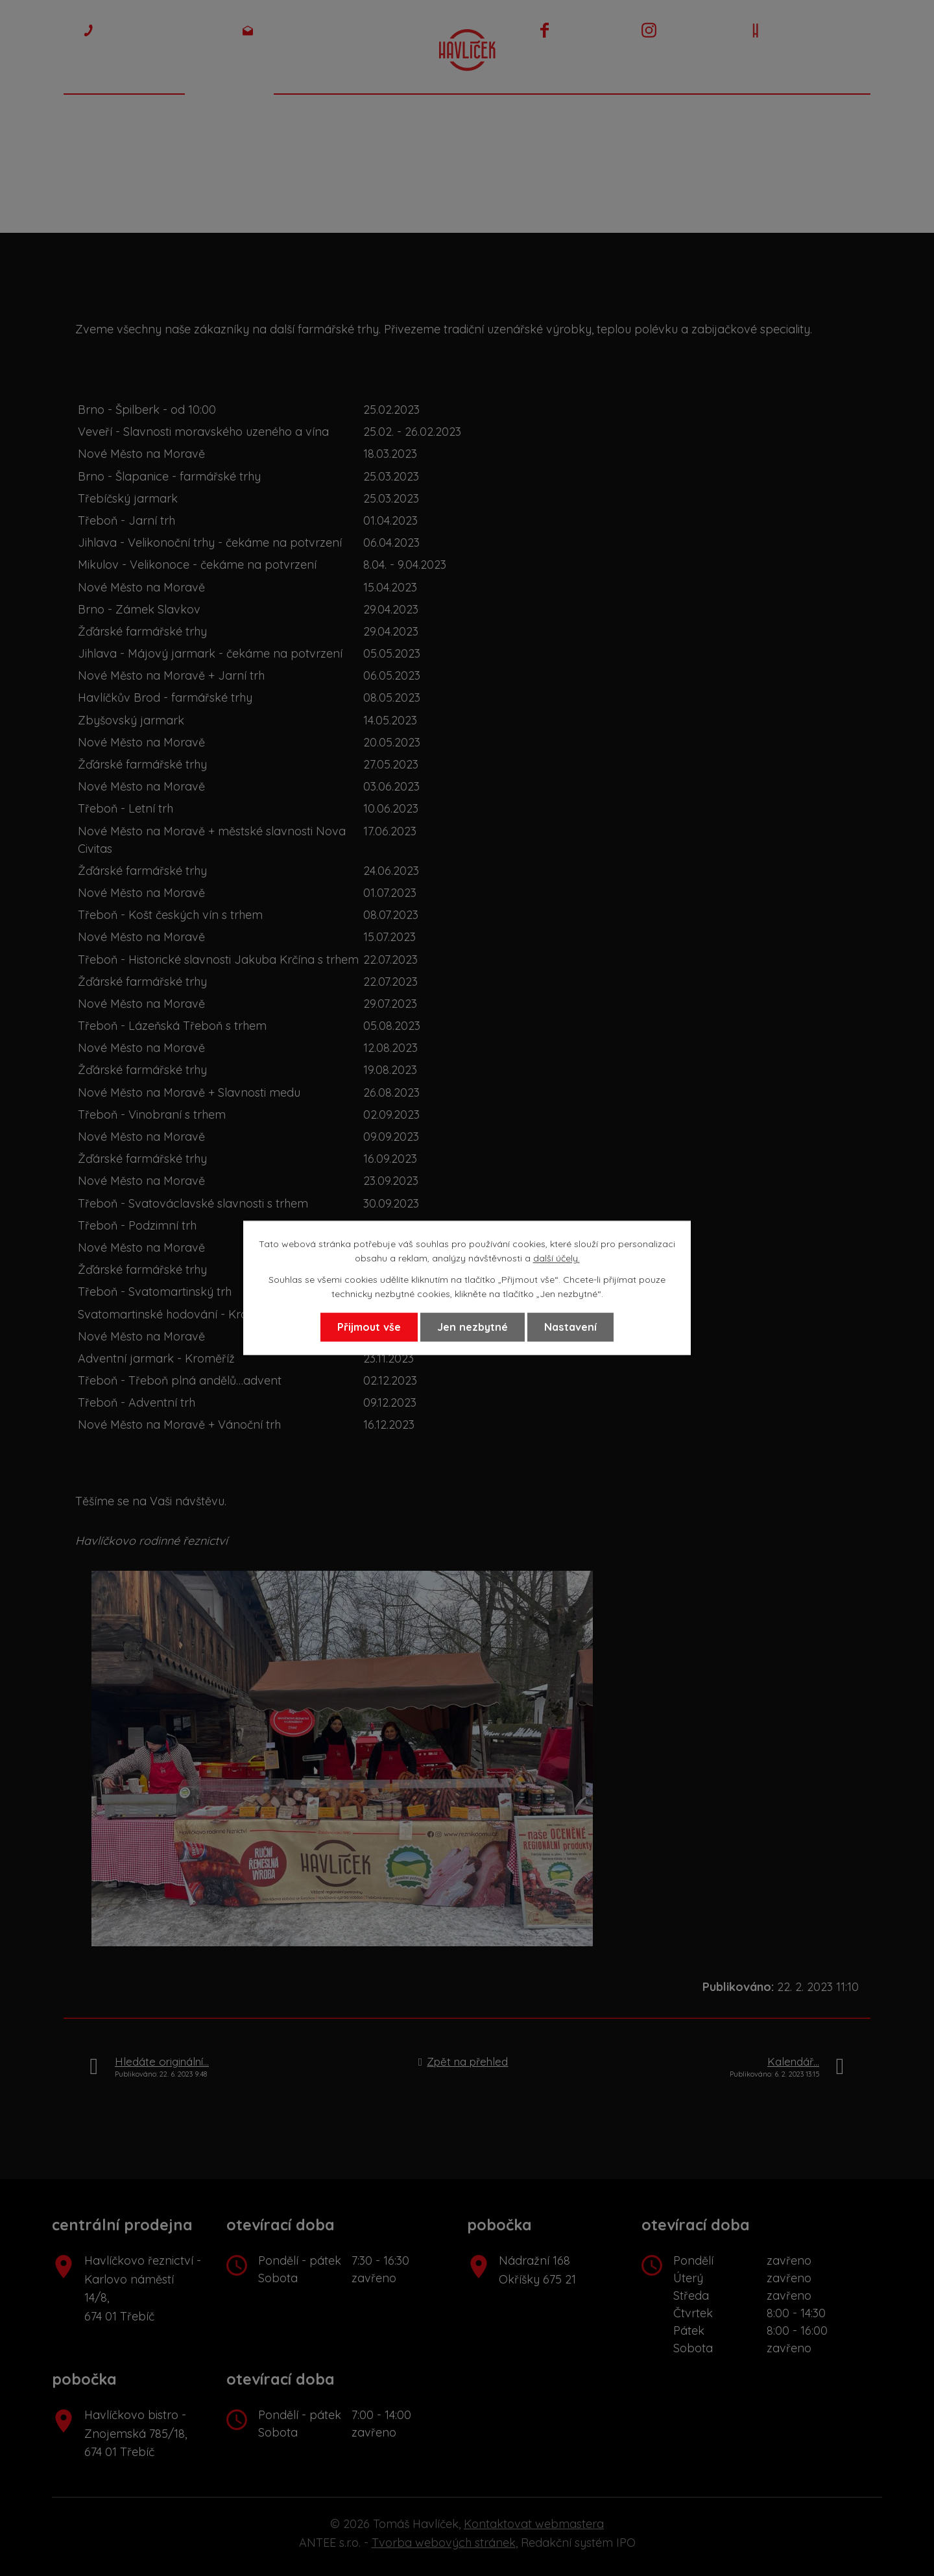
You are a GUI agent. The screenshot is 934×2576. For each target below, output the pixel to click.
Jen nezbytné (472, 1326)
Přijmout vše (369, 1326)
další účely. (556, 1259)
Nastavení (570, 1326)
